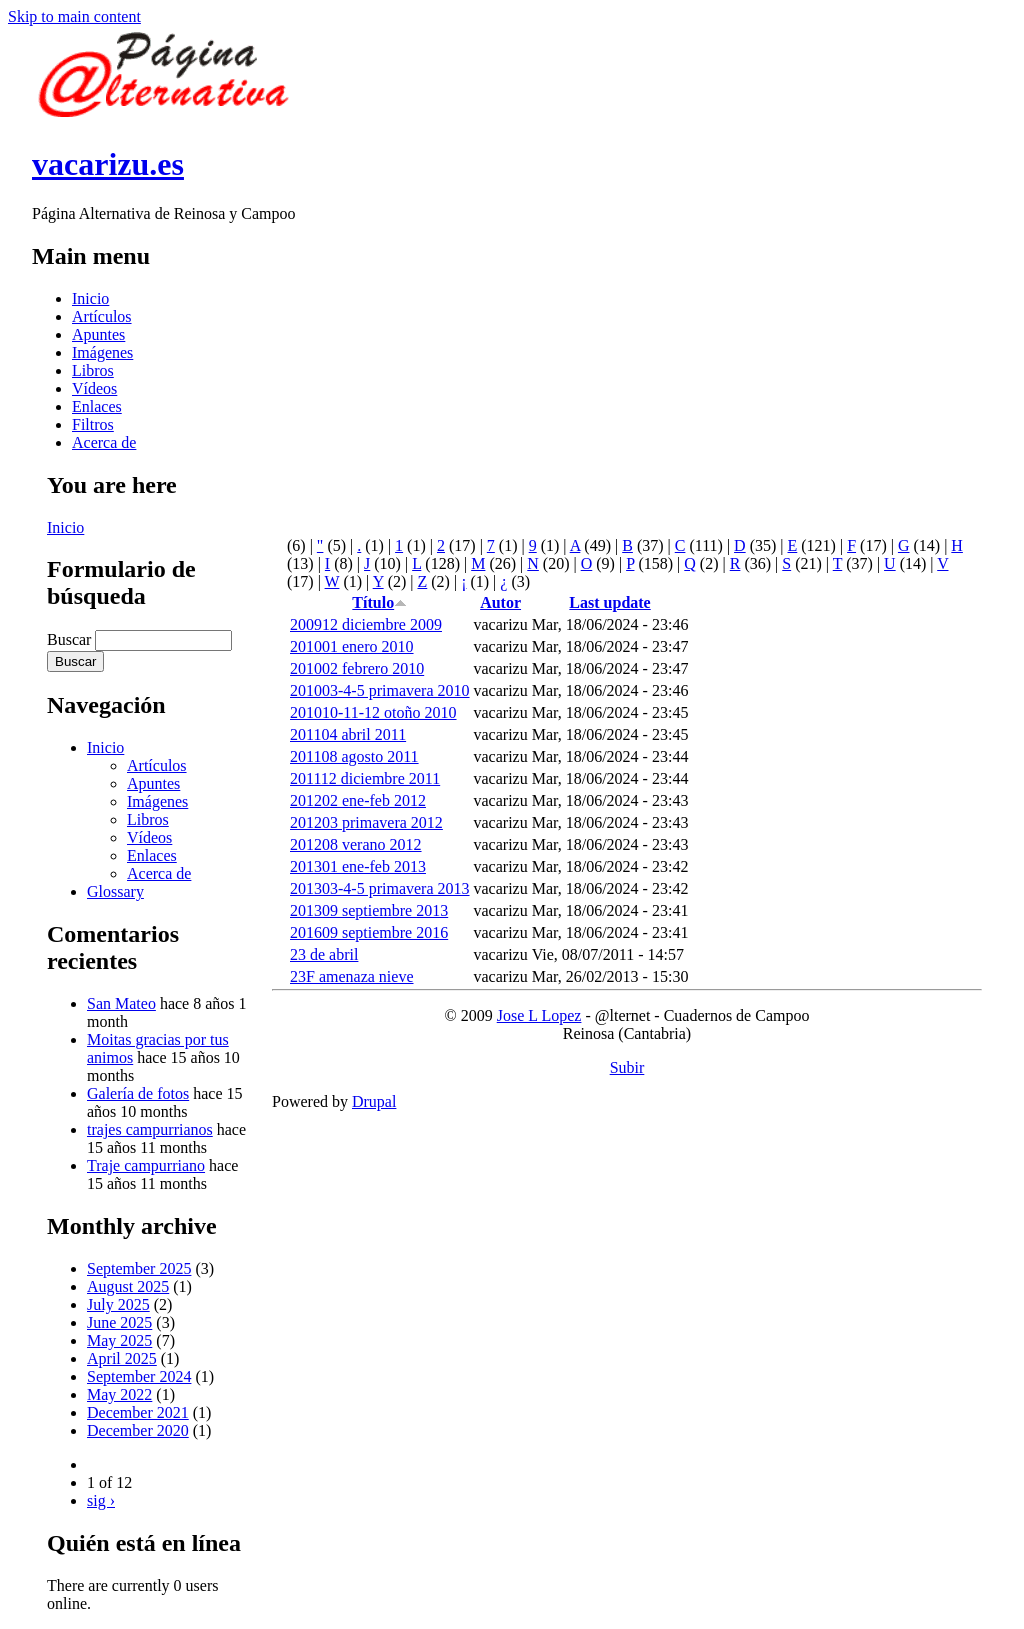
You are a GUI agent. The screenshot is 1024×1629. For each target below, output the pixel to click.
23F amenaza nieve (352, 976)
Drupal (374, 1101)
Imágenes (102, 352)
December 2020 (138, 1430)
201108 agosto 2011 (354, 756)
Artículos (102, 316)
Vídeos (94, 388)
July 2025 (118, 1304)
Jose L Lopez (539, 1015)
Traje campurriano (146, 1165)
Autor (500, 602)
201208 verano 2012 (356, 844)
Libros (93, 370)
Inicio (90, 298)
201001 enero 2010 (352, 646)
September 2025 (139, 1268)
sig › (101, 1500)
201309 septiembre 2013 (369, 910)
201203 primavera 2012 (366, 822)
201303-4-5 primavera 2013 (380, 888)
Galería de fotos (138, 1093)
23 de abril (324, 954)
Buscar (71, 639)
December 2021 (138, 1412)
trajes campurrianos (150, 1129)
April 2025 (122, 1358)
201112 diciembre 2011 (365, 778)
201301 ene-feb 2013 (358, 866)
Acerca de (104, 442)
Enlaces (97, 406)
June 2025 (119, 1322)
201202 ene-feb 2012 (358, 800)
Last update (609, 602)
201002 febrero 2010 (357, 668)
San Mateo (121, 1003)
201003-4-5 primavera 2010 (380, 690)
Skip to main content (74, 16)
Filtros (93, 424)
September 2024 (139, 1376)
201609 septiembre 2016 (369, 932)
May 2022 (119, 1394)
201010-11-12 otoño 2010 (373, 712)
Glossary (115, 891)
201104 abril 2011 (348, 734)
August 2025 (128, 1286)
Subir (627, 1067)
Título (379, 602)
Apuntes (98, 334)
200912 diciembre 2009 (366, 624)
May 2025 (119, 1340)
